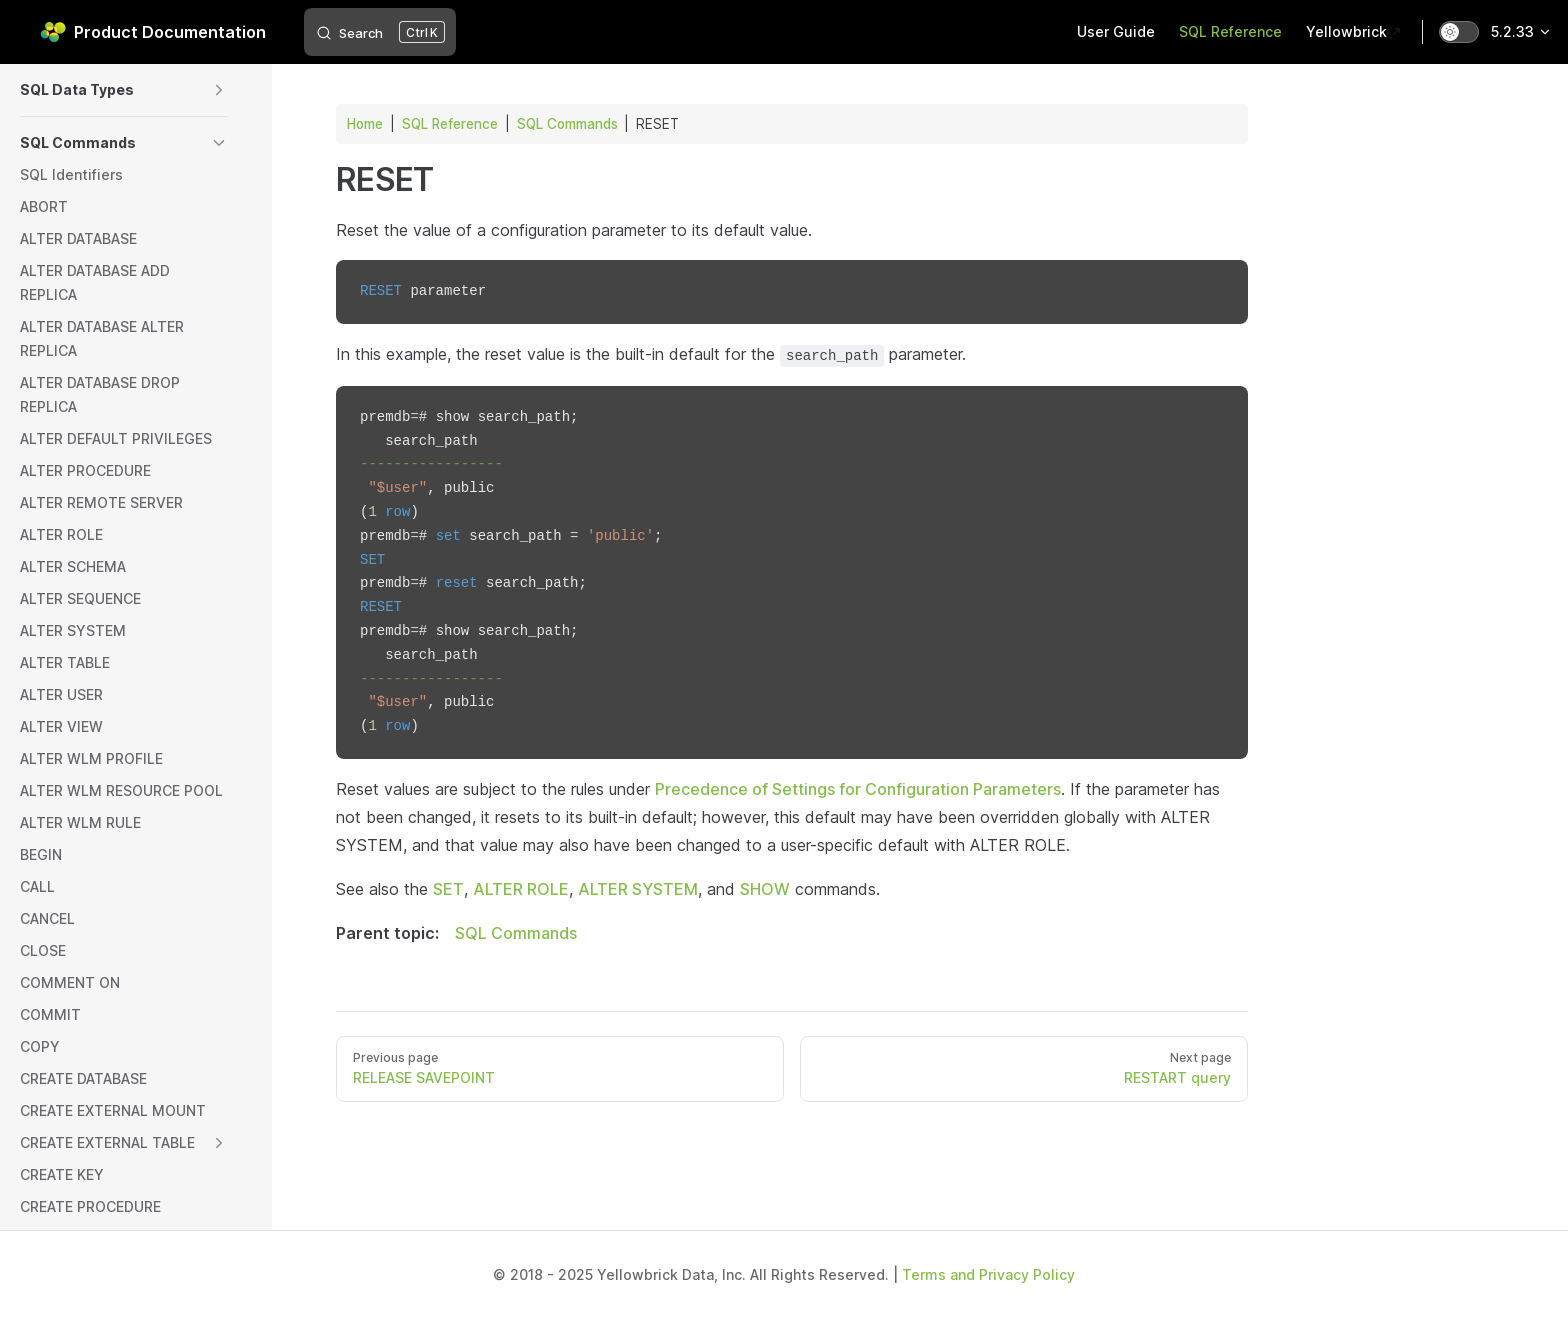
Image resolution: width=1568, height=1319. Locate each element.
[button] (219, 90)
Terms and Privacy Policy (988, 1274)
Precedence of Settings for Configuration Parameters (858, 789)
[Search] (380, 32)
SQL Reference (450, 124)
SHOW (765, 889)
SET (448, 889)
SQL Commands (567, 124)
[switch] (1459, 32)
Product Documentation (153, 32)
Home (365, 124)
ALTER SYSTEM (638, 889)
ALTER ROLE (521, 889)
